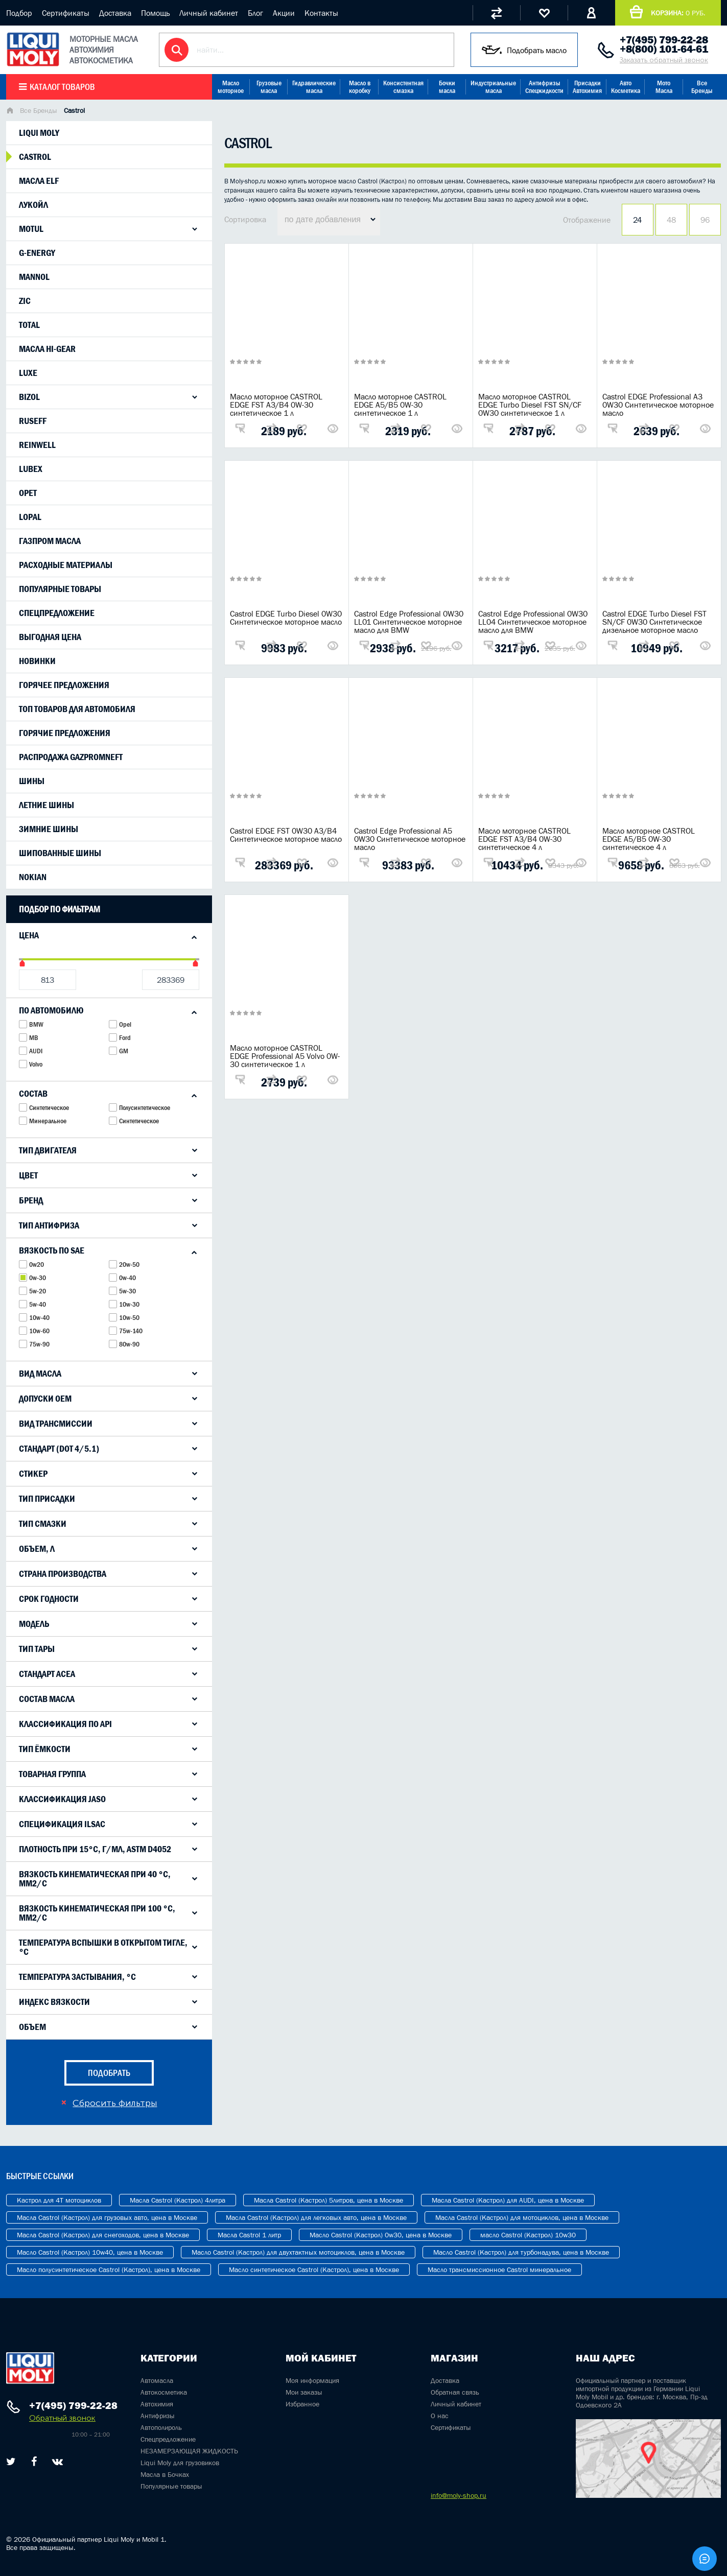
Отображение (587, 219)
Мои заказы (304, 2392)
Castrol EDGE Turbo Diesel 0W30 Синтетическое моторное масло (286, 617)
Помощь (155, 12)
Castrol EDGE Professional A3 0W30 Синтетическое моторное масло (658, 404)
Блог (255, 12)
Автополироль (161, 2427)
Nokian (32, 877)
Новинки (37, 661)
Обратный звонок (62, 2418)
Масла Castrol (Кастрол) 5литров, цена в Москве (328, 2200)
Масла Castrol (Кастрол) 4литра (177, 2200)
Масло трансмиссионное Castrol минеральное (499, 2269)
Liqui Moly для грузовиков (179, 2463)
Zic (25, 301)
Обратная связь (455, 2392)
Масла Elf (39, 181)
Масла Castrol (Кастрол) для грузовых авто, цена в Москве (107, 2217)
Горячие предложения (64, 733)
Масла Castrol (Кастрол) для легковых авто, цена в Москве (316, 2217)
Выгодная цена (50, 637)
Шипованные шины (60, 853)
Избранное (302, 2404)
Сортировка (245, 219)
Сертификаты (65, 12)
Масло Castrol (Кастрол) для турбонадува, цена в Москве (521, 2252)
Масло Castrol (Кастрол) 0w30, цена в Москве (381, 2235)
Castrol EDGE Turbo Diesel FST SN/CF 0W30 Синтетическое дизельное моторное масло (654, 621)
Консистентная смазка (403, 86)
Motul (31, 229)
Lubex (30, 469)
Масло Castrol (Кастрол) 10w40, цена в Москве (90, 2252)
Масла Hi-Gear (47, 349)
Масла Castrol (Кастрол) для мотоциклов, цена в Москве (521, 2217)
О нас (440, 2416)
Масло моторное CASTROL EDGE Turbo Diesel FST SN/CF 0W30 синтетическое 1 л (529, 404)
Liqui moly (39, 133)
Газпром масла (50, 541)
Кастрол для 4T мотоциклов (59, 2200)
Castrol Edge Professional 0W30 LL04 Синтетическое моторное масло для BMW (533, 621)
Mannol (34, 277)
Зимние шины (48, 829)
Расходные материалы (65, 565)
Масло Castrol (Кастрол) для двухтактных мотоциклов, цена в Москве (298, 2252)
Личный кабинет (208, 12)
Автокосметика (163, 2392)
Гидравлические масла (314, 86)
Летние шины (46, 805)
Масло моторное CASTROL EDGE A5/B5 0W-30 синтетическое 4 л (648, 838)
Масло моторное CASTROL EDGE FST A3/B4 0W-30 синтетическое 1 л (276, 404)
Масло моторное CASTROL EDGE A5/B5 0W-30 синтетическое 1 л (400, 404)
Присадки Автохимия (587, 86)
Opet (28, 493)
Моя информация (312, 2380)
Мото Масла (663, 86)
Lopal (30, 517)
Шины (31, 781)
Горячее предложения (64, 685)
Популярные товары (60, 589)
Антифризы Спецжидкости (544, 86)
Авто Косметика (625, 86)
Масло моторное (231, 86)
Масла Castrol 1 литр (249, 2235)
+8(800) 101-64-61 (664, 49)
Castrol (35, 157)
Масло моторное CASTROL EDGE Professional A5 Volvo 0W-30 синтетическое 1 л (285, 1056)
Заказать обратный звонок (664, 60)
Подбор (19, 12)
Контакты (321, 12)
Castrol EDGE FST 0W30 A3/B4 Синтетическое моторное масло (286, 834)
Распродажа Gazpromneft (71, 757)
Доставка (115, 12)
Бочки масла (447, 86)
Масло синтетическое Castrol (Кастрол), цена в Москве (314, 2269)
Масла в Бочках (164, 2474)
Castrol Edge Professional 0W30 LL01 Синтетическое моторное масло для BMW (408, 621)
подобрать (109, 2073)
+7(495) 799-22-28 (664, 39)
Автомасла (156, 2380)
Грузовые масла (269, 86)
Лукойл (33, 205)
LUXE (28, 373)
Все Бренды (702, 86)
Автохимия (156, 2404)
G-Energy (37, 253)
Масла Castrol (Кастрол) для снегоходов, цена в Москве (103, 2235)
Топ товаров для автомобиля (77, 709)
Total (29, 325)
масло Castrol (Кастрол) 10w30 (528, 2235)
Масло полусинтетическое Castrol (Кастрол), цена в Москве (108, 2269)
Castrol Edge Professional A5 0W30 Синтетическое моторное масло (409, 838)
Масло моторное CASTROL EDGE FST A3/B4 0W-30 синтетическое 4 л (524, 838)
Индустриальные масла (493, 86)
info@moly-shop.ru (458, 2495)
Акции (284, 12)
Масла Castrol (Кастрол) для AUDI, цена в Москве (508, 2200)
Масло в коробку (359, 86)
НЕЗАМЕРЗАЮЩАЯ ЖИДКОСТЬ (189, 2451)
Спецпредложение (57, 613)
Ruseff (32, 421)
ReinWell (37, 445)
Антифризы (157, 2416)
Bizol (29, 397)
